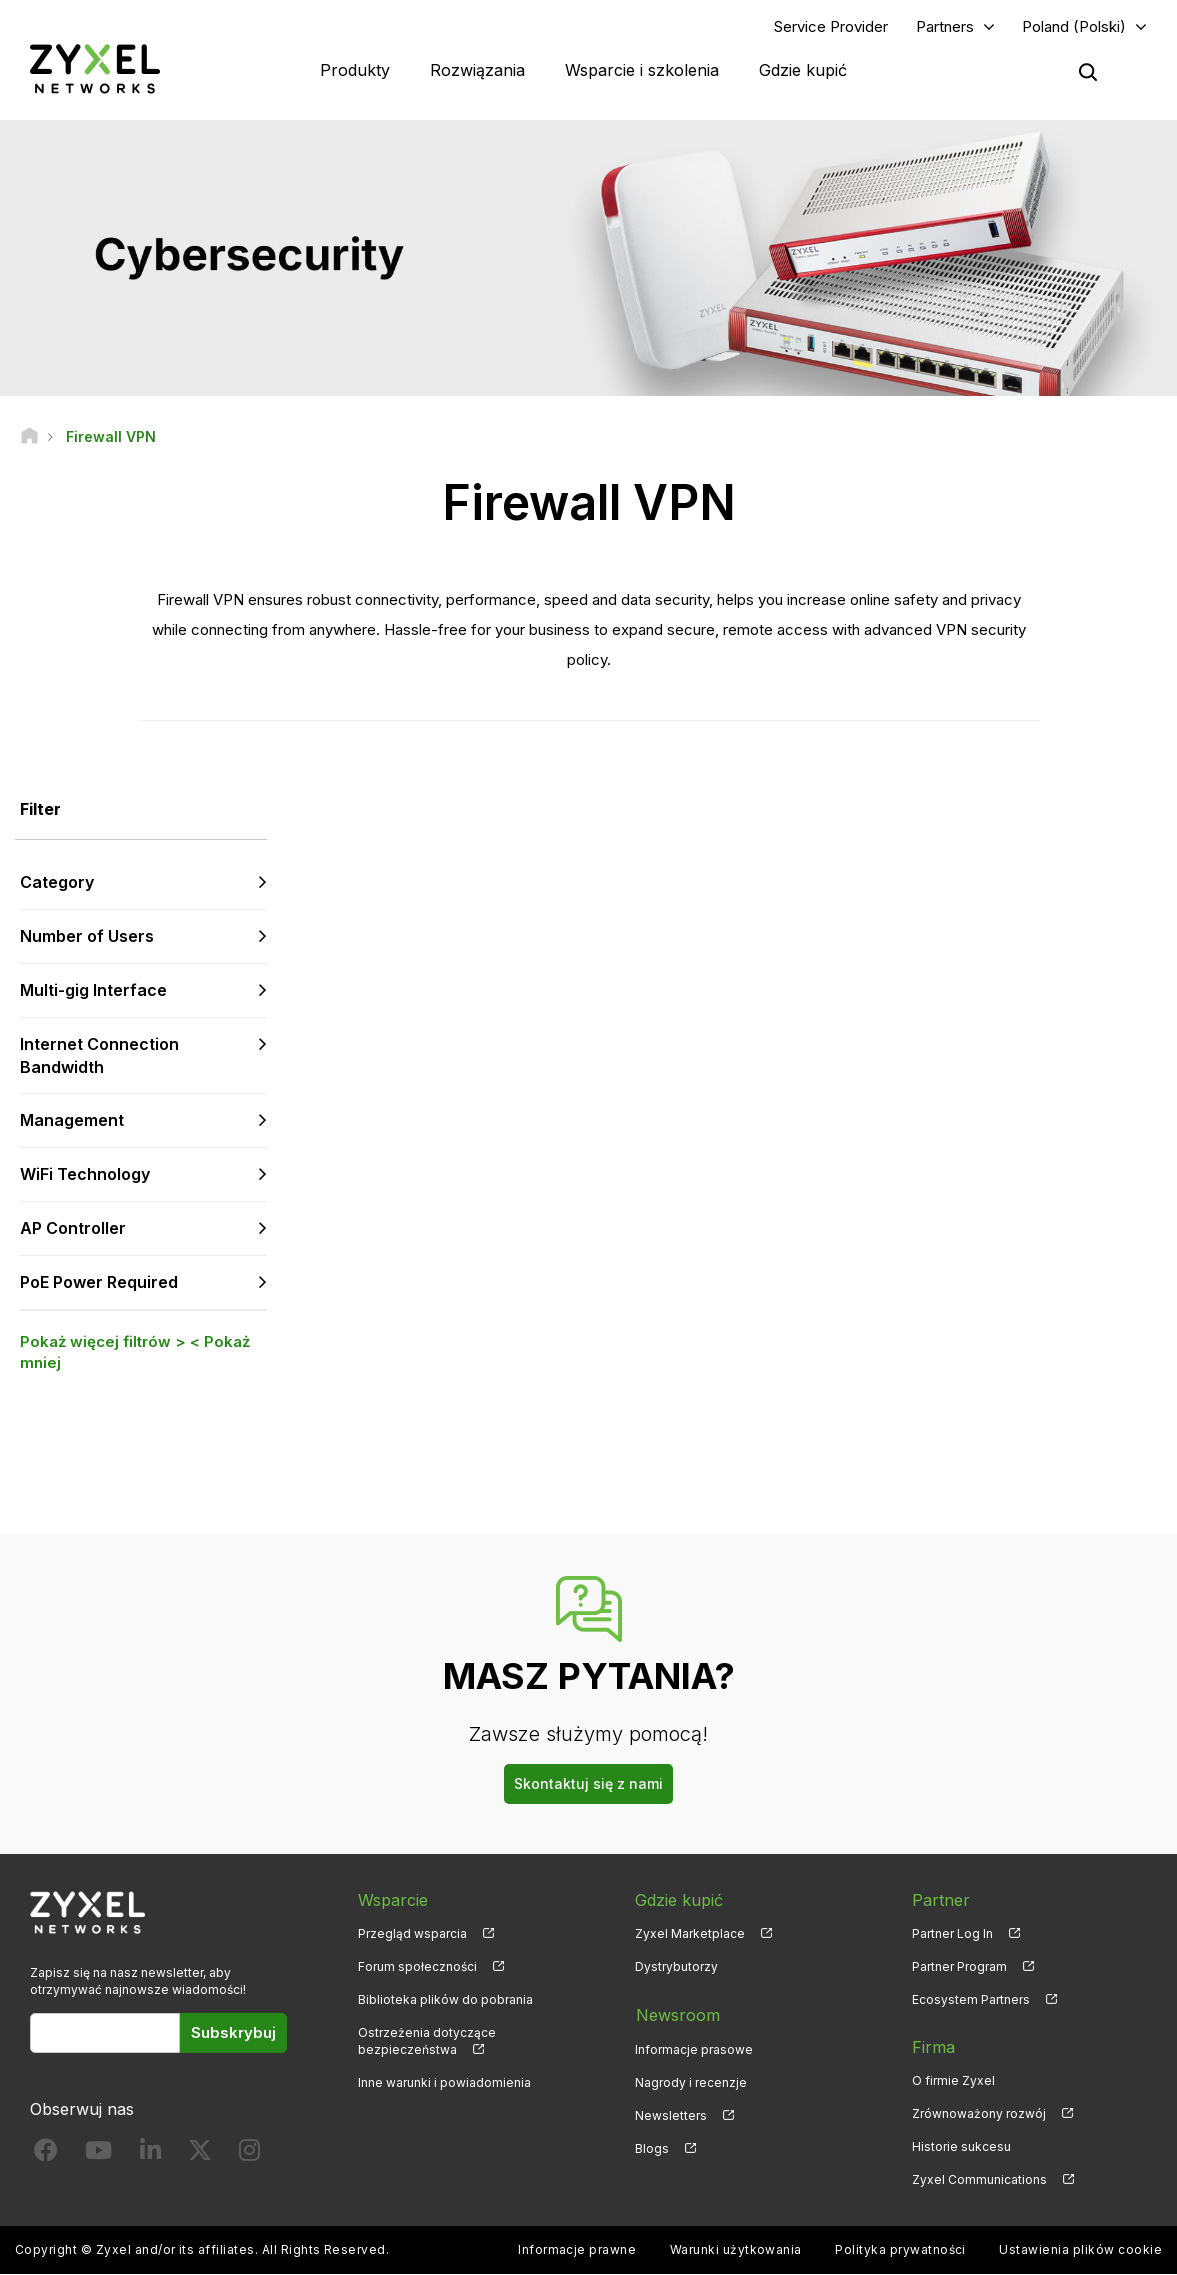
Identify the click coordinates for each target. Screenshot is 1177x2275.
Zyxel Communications (979, 2180)
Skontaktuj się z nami (588, 1784)
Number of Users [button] (87, 937)
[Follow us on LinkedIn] (150, 2155)
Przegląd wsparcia (412, 1933)
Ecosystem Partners (971, 2000)
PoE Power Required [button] (99, 1283)
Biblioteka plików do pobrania (445, 2000)
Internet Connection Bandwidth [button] (99, 1056)
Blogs (652, 2147)
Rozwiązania (477, 70)
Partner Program (959, 1967)
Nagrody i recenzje (691, 2081)
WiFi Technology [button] (85, 1175)
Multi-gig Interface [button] (93, 991)
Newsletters (671, 2114)
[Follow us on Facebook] (46, 2155)
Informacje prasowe (694, 2047)
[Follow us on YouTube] (98, 2155)
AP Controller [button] (73, 1229)
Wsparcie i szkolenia (642, 70)
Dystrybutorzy (676, 1967)
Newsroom (677, 2015)
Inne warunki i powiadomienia (444, 2083)
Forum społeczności (417, 1967)
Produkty (355, 70)
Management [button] (72, 1121)
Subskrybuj (233, 2033)
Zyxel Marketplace (690, 1933)
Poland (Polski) (1074, 26)
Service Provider (831, 26)
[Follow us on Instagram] (249, 2155)
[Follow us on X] (200, 2155)
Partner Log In (952, 1933)
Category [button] (57, 883)
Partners (945, 26)
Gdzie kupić (803, 70)
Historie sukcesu (961, 2147)
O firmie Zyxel (953, 2081)
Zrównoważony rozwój (979, 2114)
